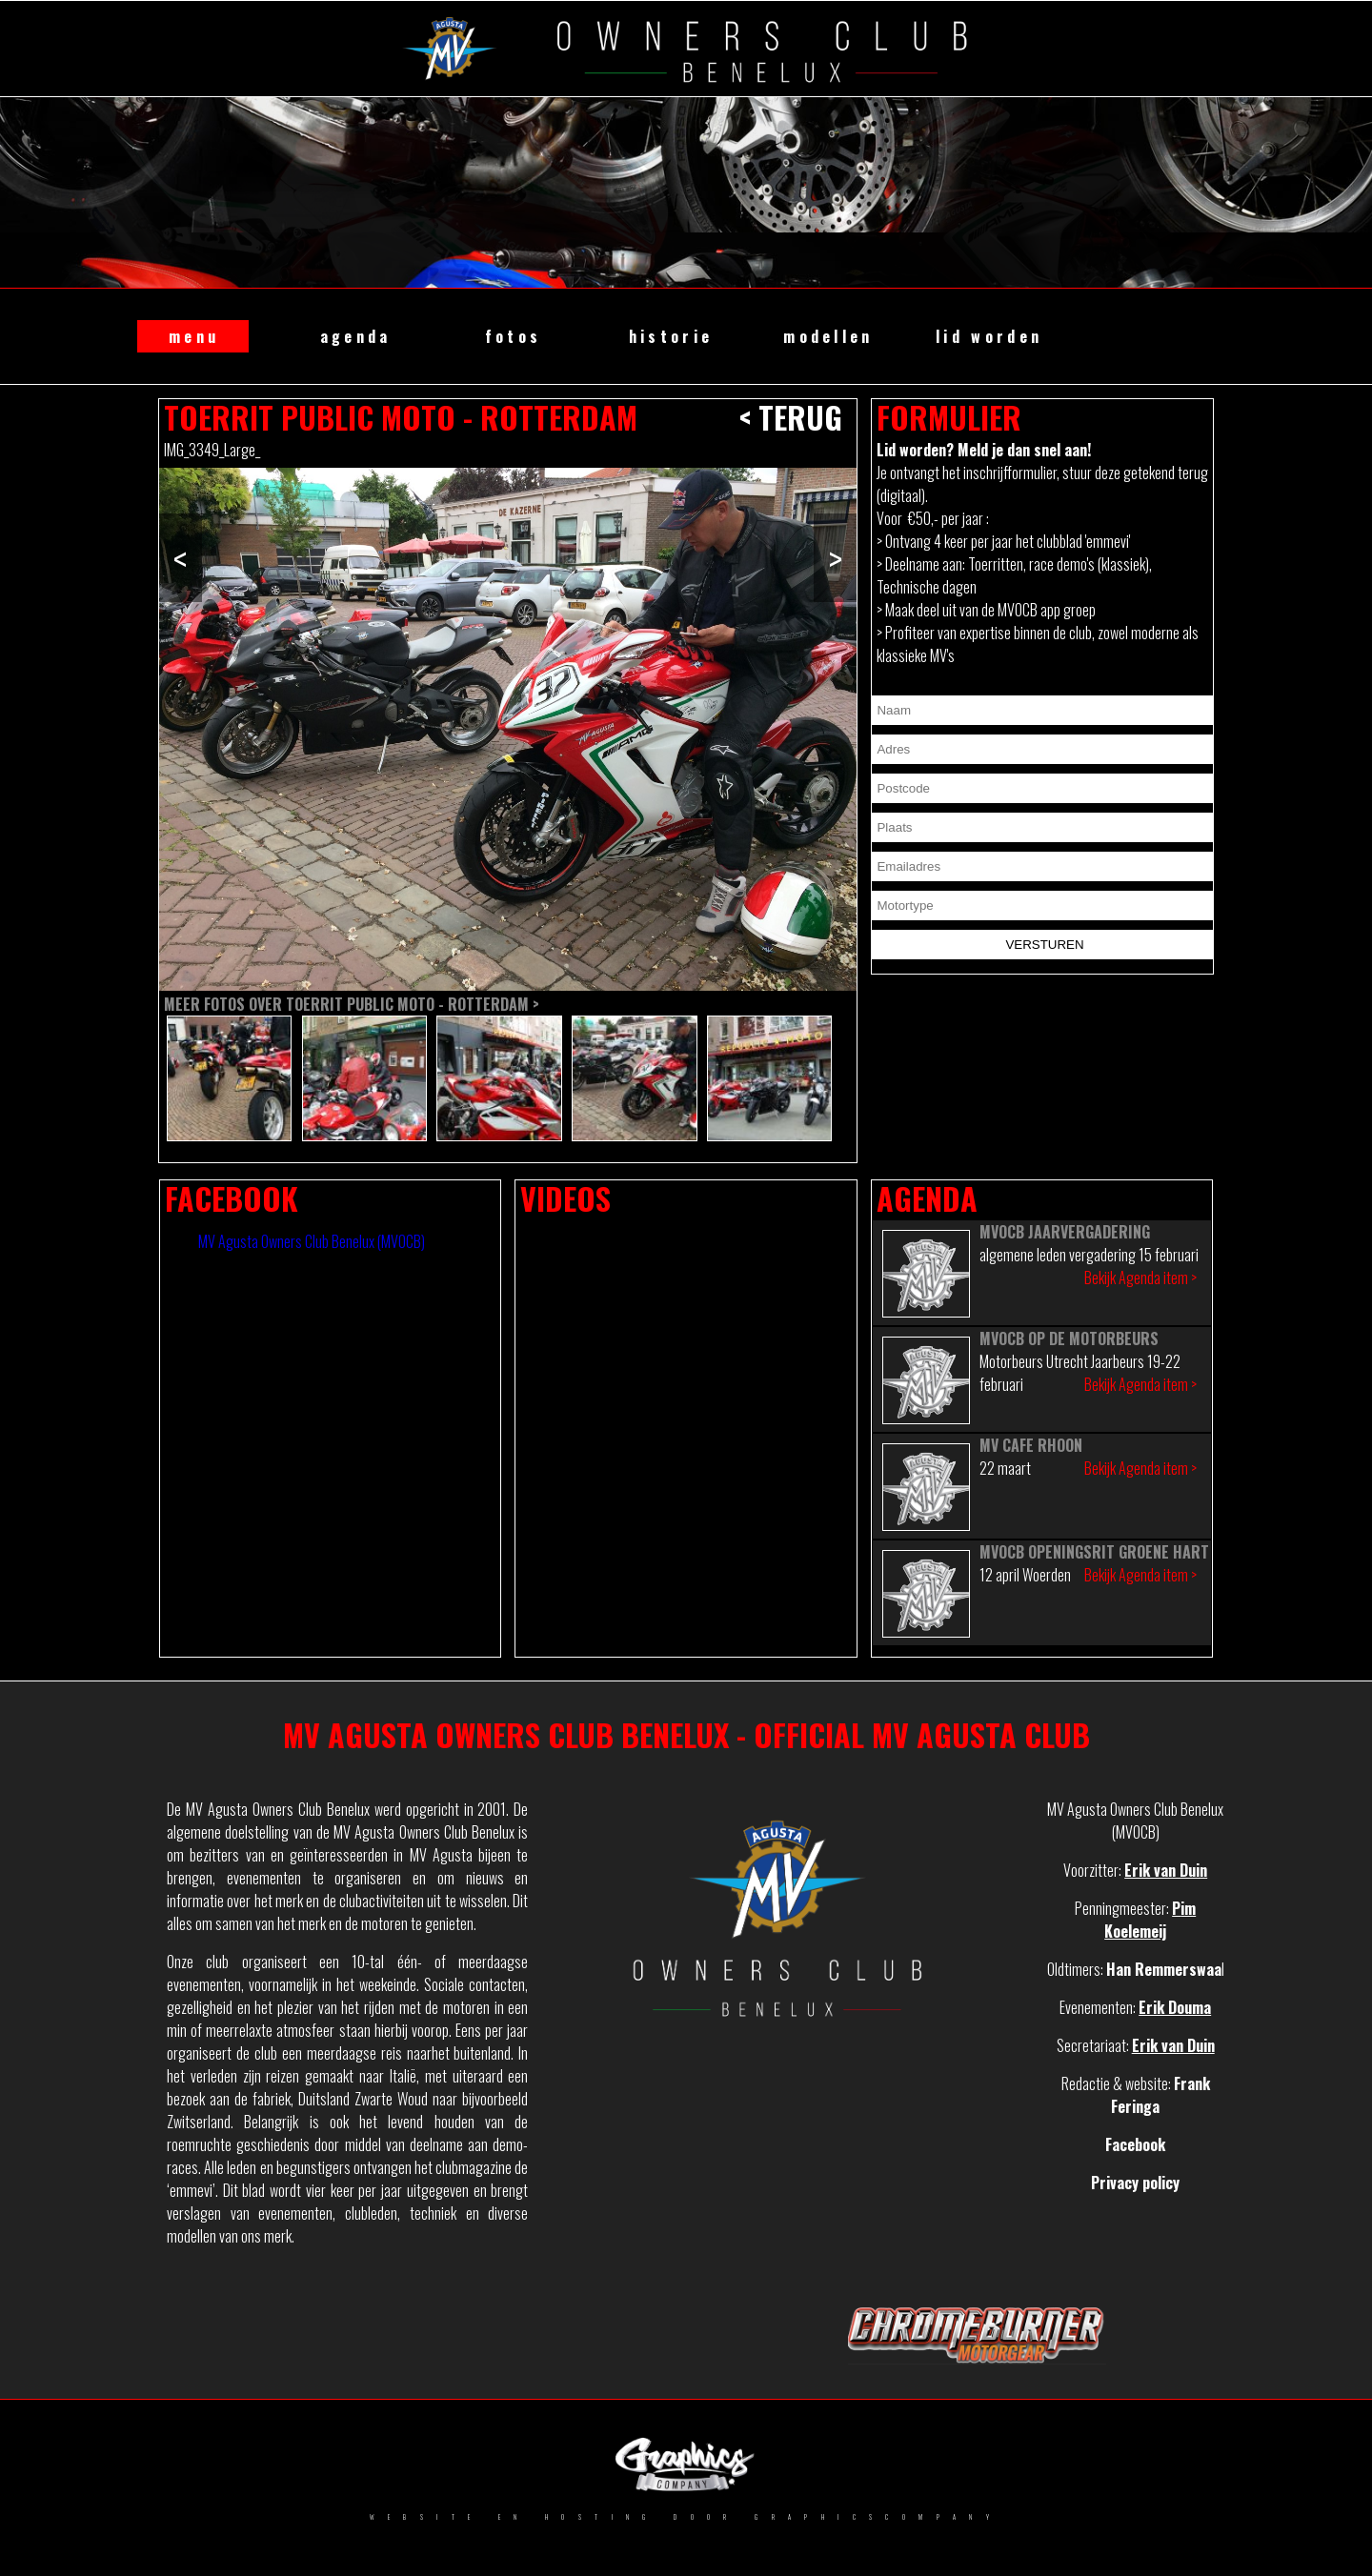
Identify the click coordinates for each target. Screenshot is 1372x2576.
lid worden (989, 336)
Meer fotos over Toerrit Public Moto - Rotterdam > (351, 1004)
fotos (513, 336)
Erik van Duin (1165, 1870)
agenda (356, 336)
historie (671, 336)
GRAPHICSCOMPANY (878, 2517)
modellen (828, 336)
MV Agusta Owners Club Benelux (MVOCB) (311, 1241)
